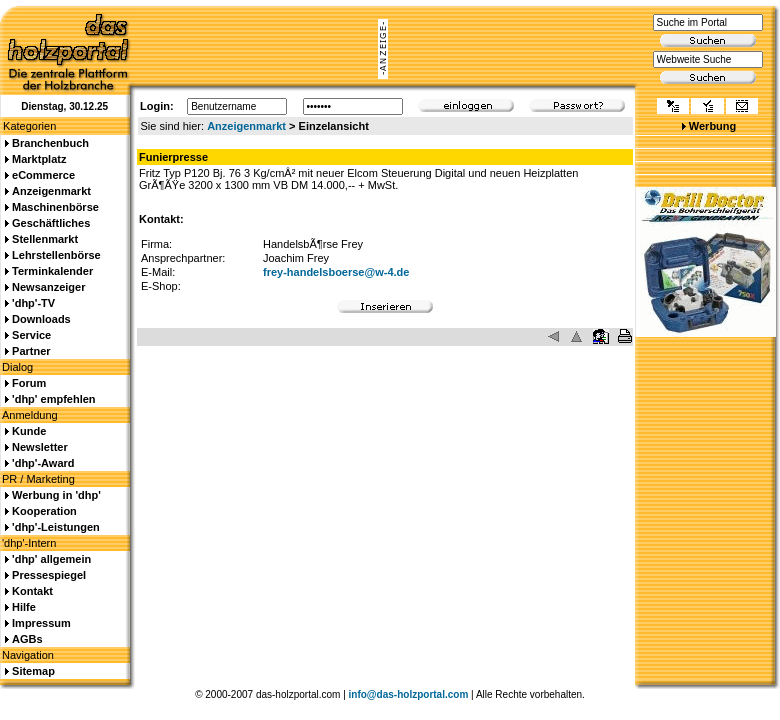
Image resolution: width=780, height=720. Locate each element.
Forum (29, 383)
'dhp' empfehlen (53, 399)
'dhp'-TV (33, 303)
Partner (31, 351)
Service (31, 335)
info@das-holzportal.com (409, 694)
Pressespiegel (49, 575)
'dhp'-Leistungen (56, 527)
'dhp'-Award (43, 463)
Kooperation (44, 511)
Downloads (41, 319)
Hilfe (24, 607)
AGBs (27, 639)
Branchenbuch (50, 143)
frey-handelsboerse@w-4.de (336, 272)
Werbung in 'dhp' (56, 495)
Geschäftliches (51, 223)
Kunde (29, 431)
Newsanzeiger (48, 287)
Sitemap (33, 671)
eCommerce (43, 175)
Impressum (41, 623)
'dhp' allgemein (51, 559)
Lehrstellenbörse (56, 255)
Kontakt (32, 591)
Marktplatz (39, 159)
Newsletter (40, 447)
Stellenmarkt (45, 239)
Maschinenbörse (55, 207)
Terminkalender (52, 271)
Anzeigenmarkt (246, 126)
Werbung (712, 126)
